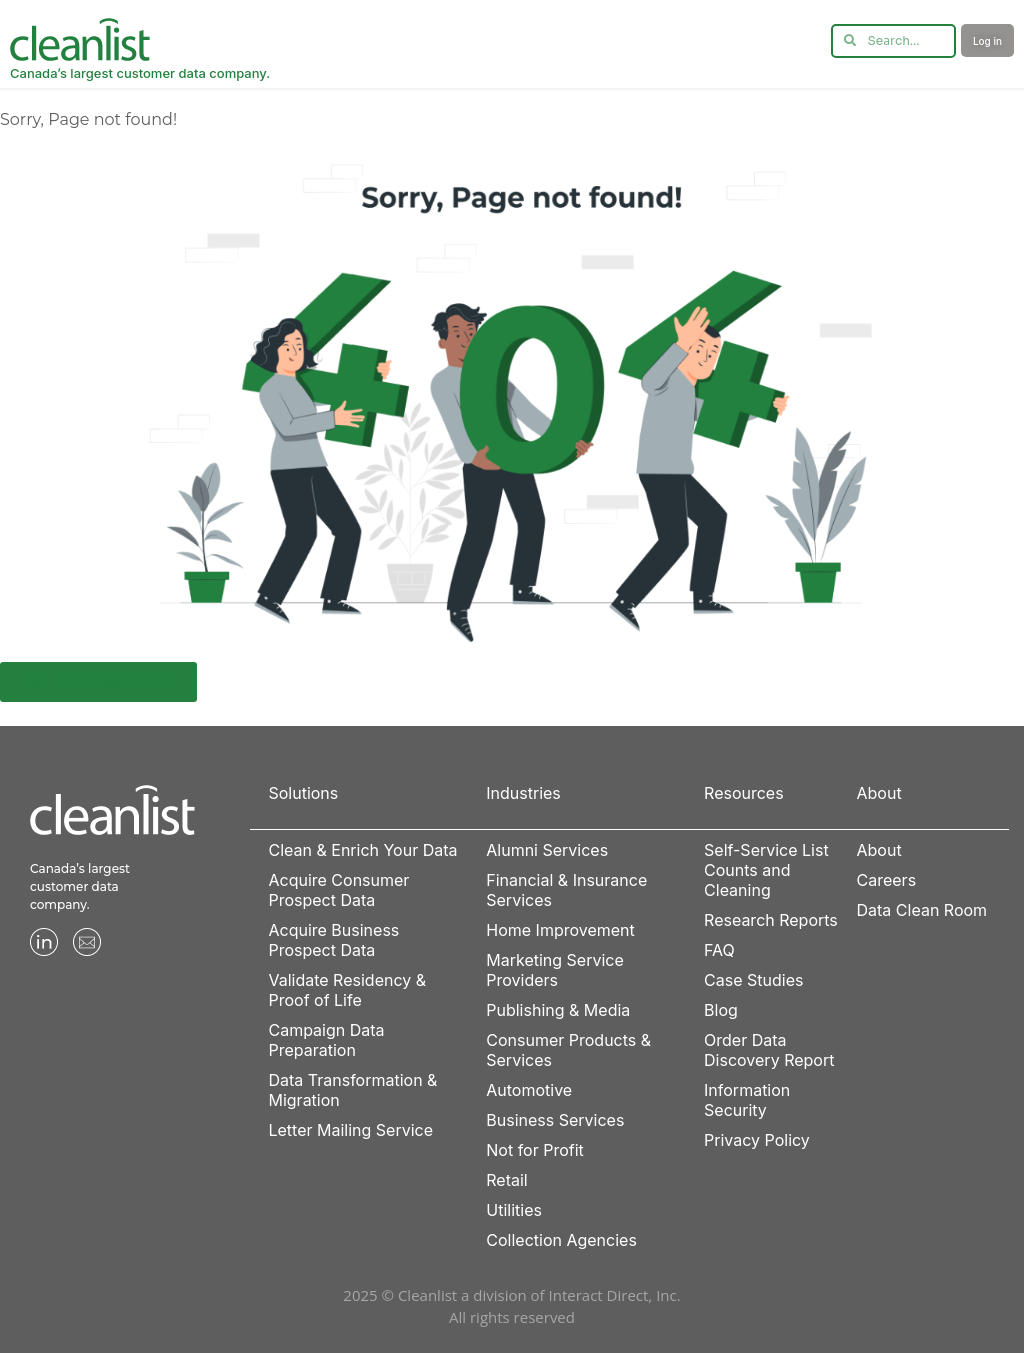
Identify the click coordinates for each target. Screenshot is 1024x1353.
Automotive (529, 1090)
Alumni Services (547, 850)
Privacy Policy (757, 1140)
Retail (506, 1180)
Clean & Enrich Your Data (362, 850)
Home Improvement (560, 930)
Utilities (514, 1210)
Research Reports (771, 920)
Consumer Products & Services (568, 1050)
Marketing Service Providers (555, 970)
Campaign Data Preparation (326, 1040)
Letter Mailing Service (350, 1130)
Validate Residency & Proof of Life (347, 990)
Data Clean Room (922, 910)
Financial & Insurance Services (566, 890)
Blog (721, 1010)
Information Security (747, 1100)
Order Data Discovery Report (769, 1050)
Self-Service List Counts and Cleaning (766, 870)
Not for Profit (535, 1150)
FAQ (719, 950)
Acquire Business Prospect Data (333, 940)
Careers (887, 880)
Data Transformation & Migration (352, 1090)
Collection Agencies (561, 1240)
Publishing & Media (558, 1010)
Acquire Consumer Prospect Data (338, 890)
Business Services (555, 1120)
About (879, 850)
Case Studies (753, 980)
